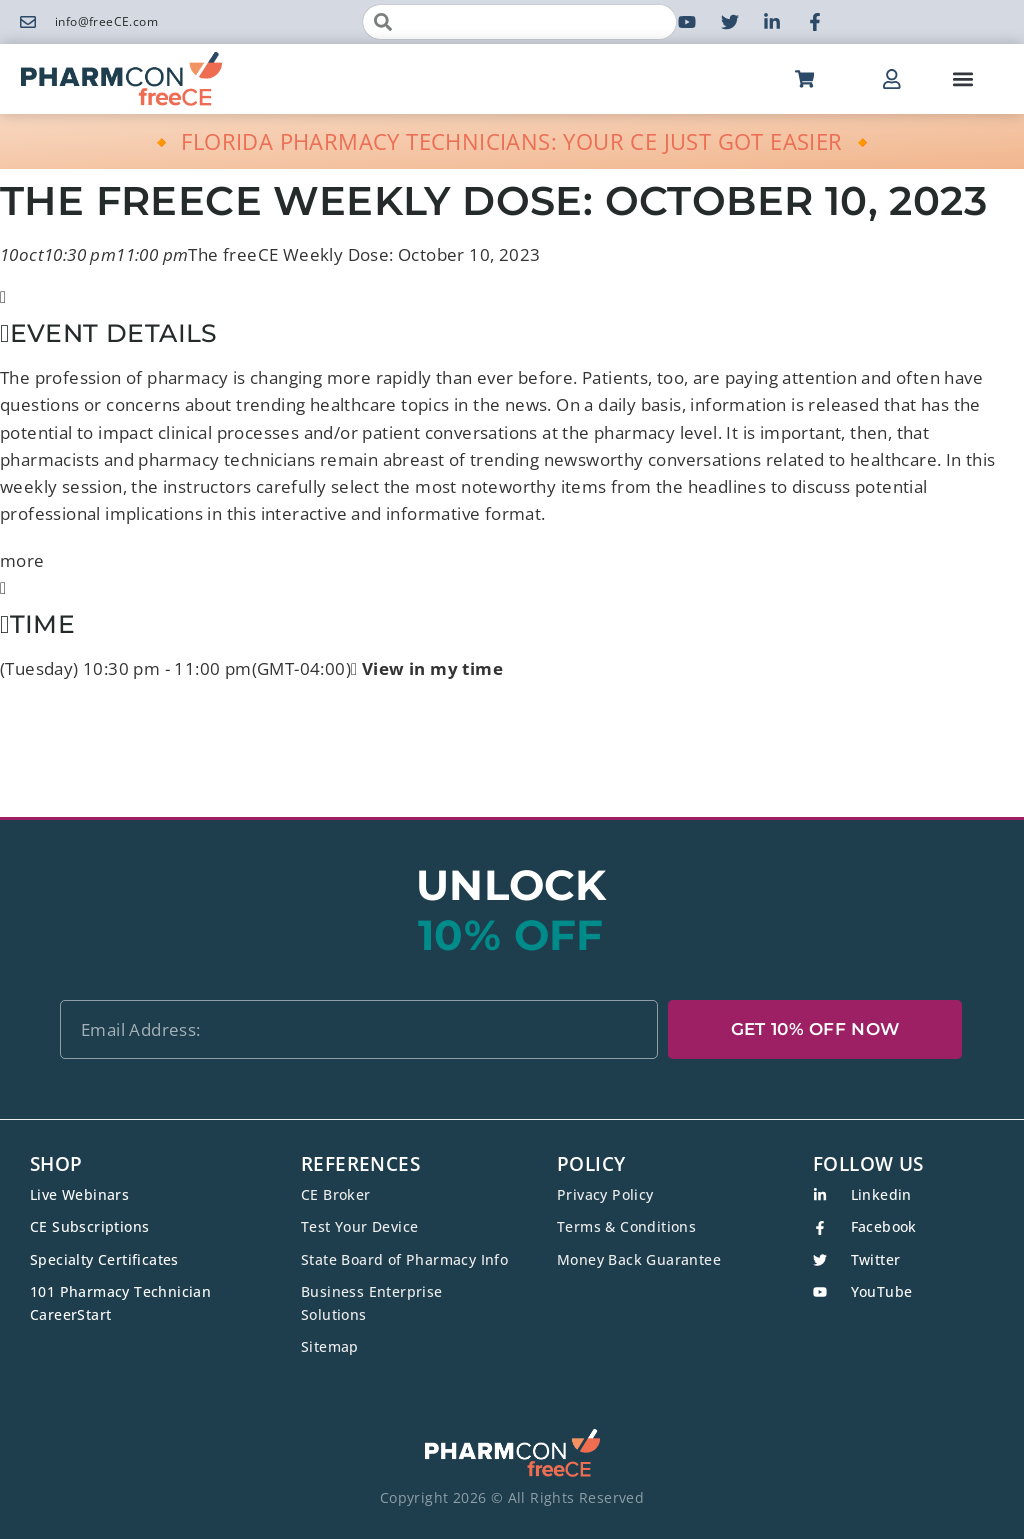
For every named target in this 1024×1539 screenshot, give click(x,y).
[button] (962, 79)
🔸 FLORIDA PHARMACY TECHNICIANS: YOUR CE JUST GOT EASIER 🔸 (512, 141)
